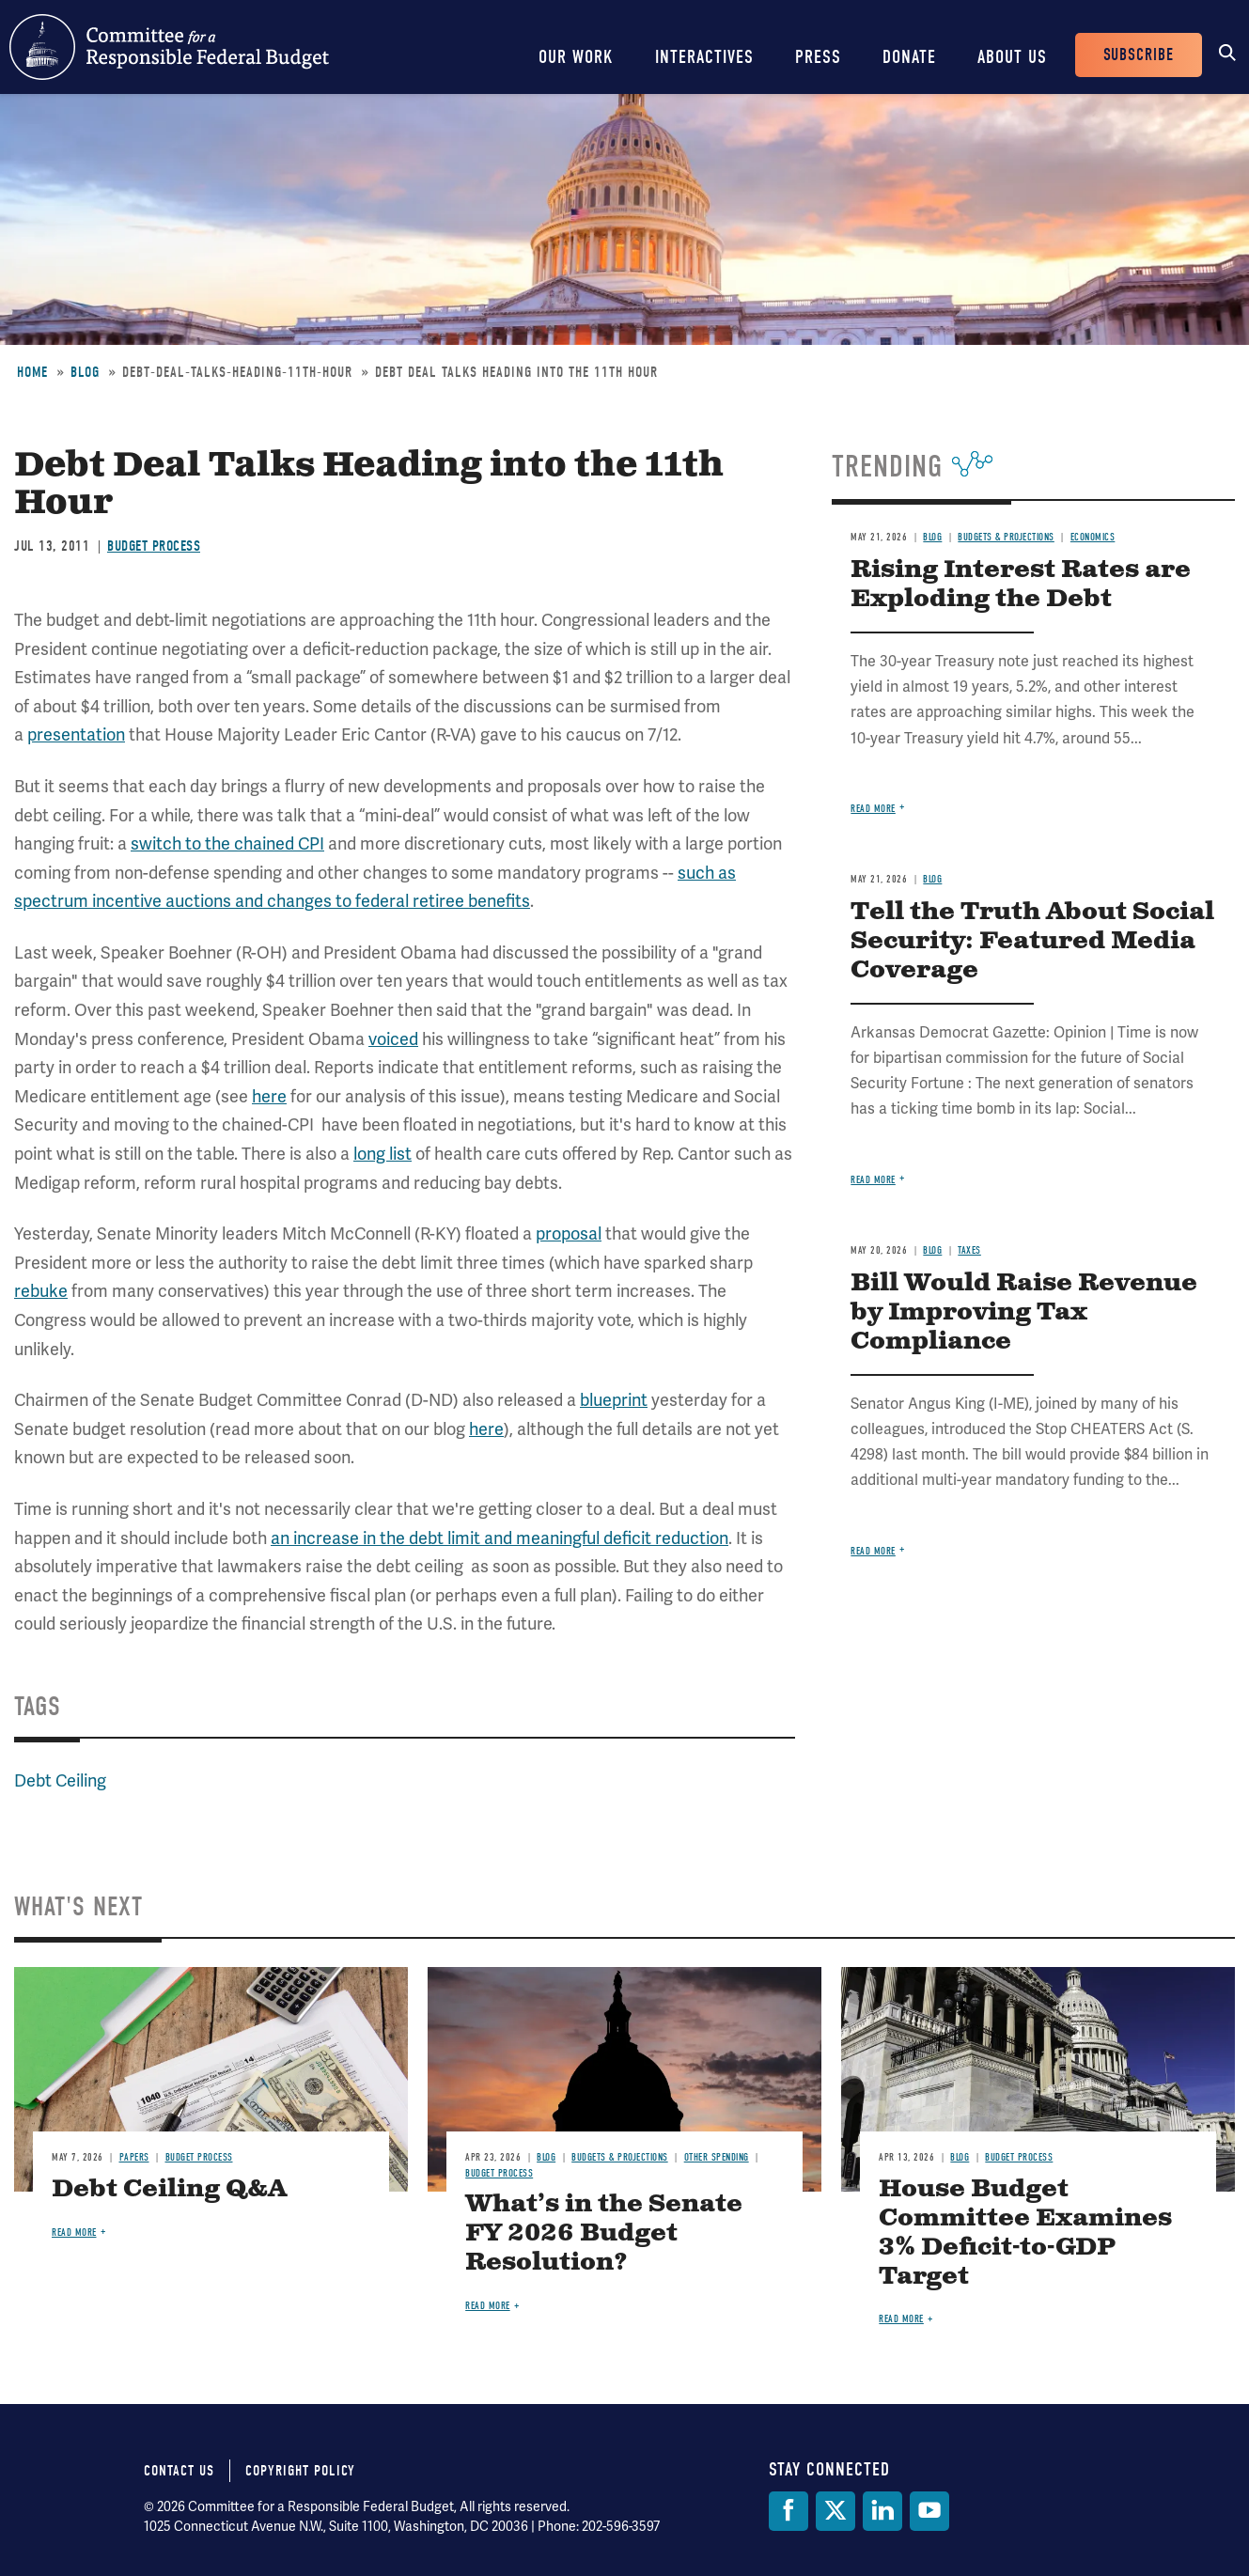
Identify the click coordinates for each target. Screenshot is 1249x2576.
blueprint (614, 1400)
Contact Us (179, 2470)
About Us (1012, 57)
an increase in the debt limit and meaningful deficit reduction (499, 1538)
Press (818, 57)
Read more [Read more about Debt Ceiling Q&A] (74, 2232)
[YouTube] (929, 2511)
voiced (393, 1039)
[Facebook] (788, 2511)
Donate (909, 57)
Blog (85, 372)
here (269, 1096)
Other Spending (716, 2157)
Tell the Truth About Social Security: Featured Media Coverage (1032, 941)
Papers (134, 2157)
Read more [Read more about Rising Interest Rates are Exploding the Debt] (873, 809)
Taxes (969, 1250)
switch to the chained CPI (227, 843)
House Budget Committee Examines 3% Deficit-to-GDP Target (1025, 2233)
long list (382, 1153)
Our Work (576, 57)
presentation (76, 734)
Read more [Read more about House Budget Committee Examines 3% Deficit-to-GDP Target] (901, 2319)
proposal (568, 1233)
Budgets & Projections (1006, 537)
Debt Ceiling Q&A (169, 2189)
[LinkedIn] (882, 2511)
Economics (1093, 537)
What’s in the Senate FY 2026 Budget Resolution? (603, 2233)
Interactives (704, 57)
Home (32, 372)
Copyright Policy (300, 2470)
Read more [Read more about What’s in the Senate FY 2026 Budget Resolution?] (487, 2306)
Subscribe (1138, 55)
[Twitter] (835, 2511)
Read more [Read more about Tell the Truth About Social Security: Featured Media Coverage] (873, 1180)
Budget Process (153, 546)
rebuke (41, 1291)
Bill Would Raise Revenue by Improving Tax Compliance (1024, 1312)
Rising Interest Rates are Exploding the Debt (1021, 585)
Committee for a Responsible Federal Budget (169, 47)
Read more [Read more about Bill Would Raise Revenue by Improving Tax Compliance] (873, 1551)
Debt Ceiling (60, 1780)
